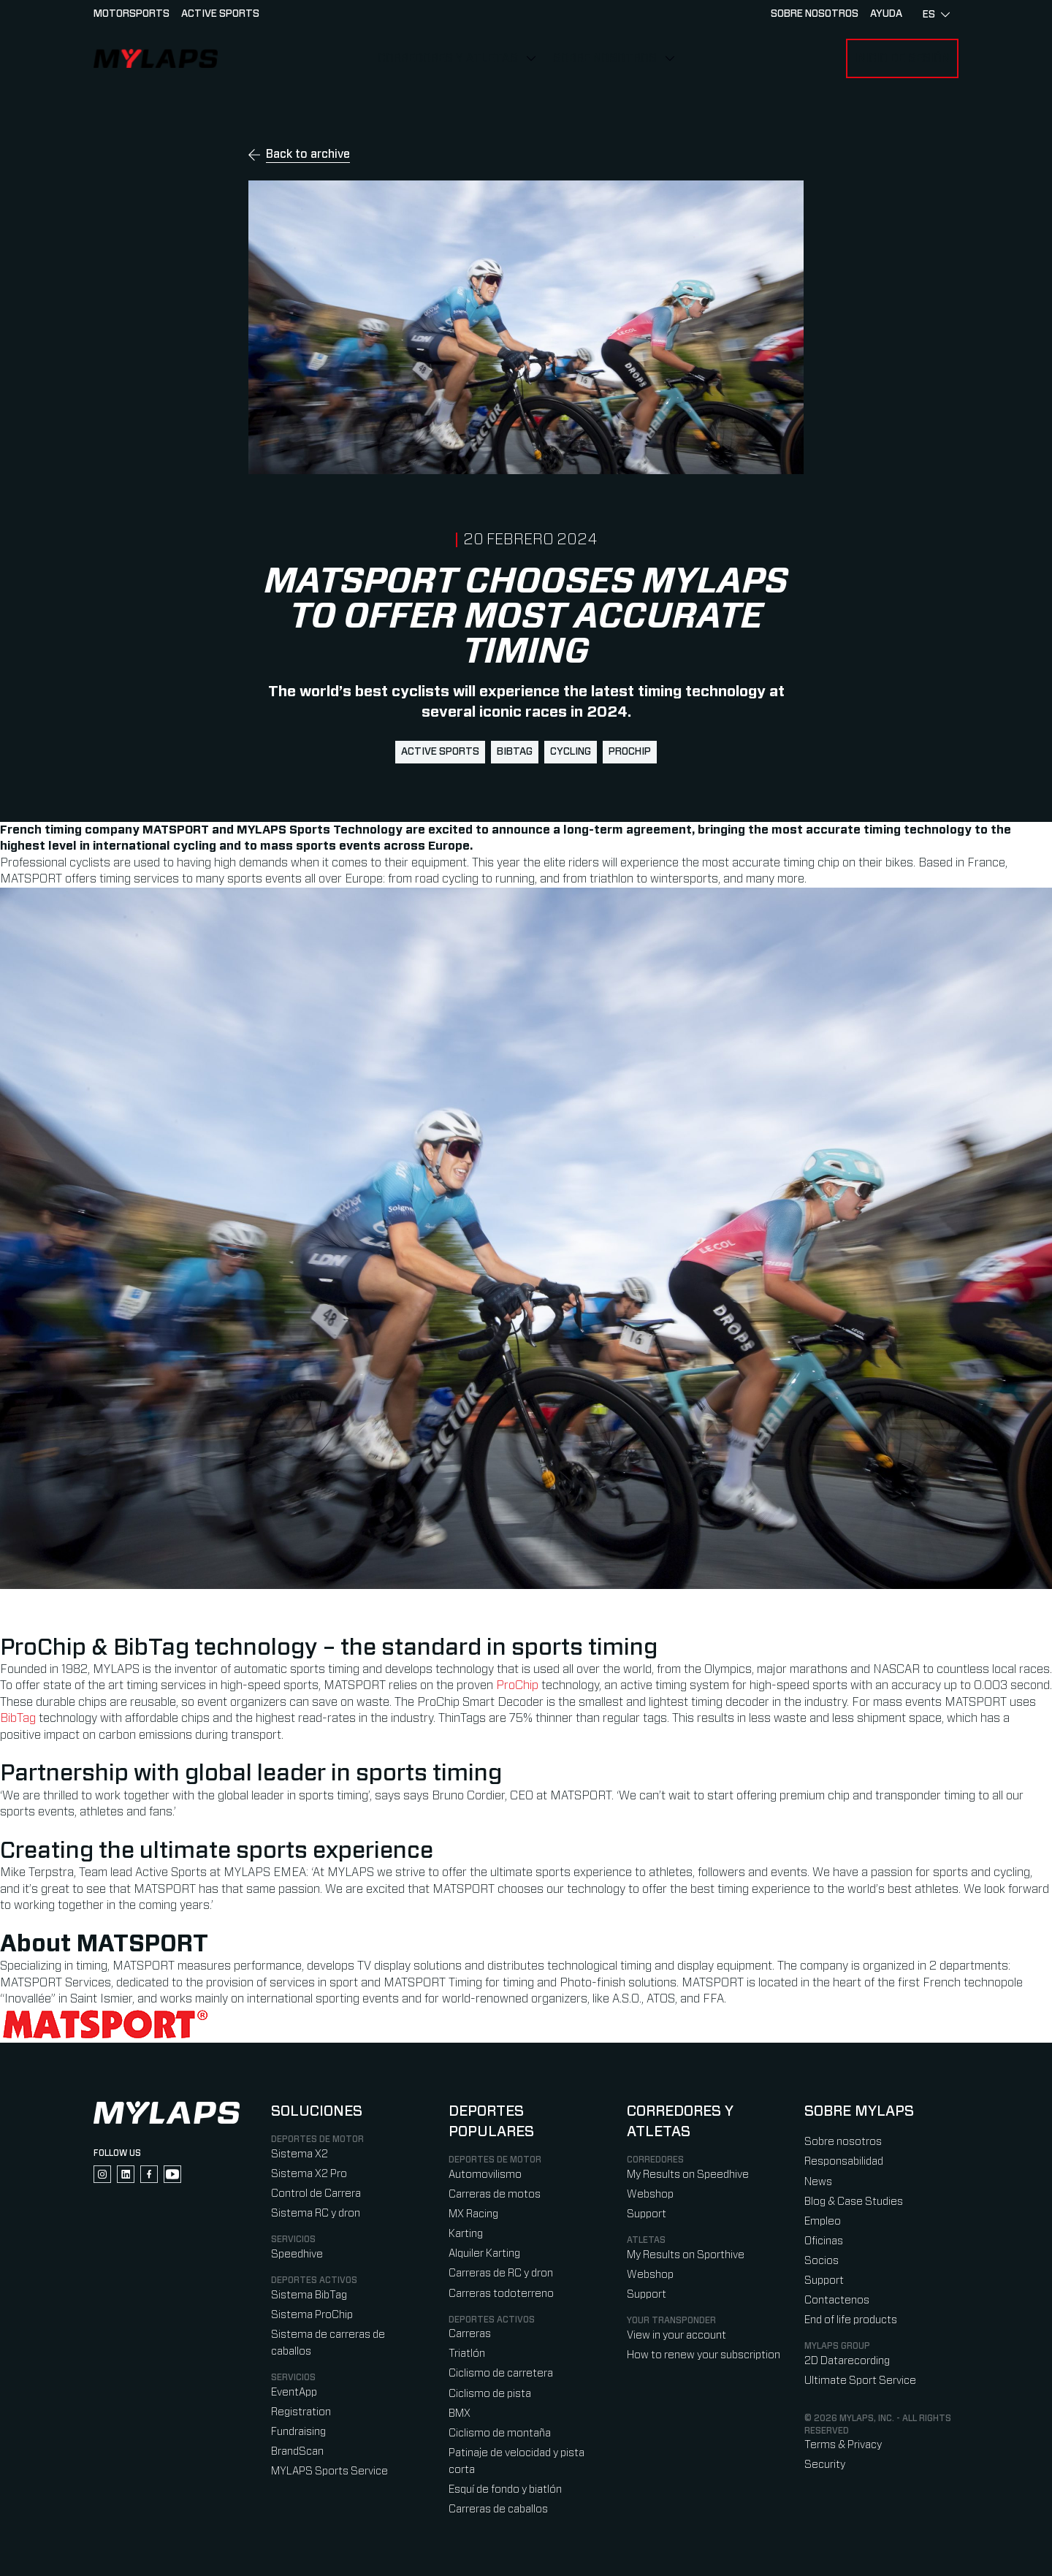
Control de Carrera (316, 2193)
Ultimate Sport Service (860, 2380)
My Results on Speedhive (688, 2174)
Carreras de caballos (498, 2509)
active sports (440, 752)
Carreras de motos (495, 2194)
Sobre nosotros (605, 58)
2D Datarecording (847, 2360)
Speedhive (297, 2254)
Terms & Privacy (843, 2444)
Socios (821, 2260)
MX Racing (473, 2214)
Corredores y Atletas (448, 58)
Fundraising (298, 2431)
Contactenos (836, 2300)
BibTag (515, 752)
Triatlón (467, 2353)
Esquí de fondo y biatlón (505, 2489)
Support (646, 2214)
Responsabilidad (843, 2161)
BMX (459, 2413)
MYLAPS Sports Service (329, 2471)
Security (824, 2464)
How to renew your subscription (703, 2355)
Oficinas (823, 2241)
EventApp (294, 2392)
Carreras (470, 2333)
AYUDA (886, 14)
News (818, 2181)
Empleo (822, 2221)
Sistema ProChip (312, 2314)
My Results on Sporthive (685, 2254)
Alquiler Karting (484, 2253)
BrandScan (297, 2451)
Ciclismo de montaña (500, 2433)
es (936, 14)
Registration (301, 2412)
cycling (570, 752)
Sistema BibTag (309, 2295)
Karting (466, 2233)
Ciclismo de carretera (501, 2373)
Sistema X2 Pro (309, 2173)
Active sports (220, 14)
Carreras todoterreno (501, 2293)
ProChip (630, 752)
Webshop (650, 2194)
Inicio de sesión (902, 58)
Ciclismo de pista (490, 2393)
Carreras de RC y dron (501, 2273)
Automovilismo (485, 2174)
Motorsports (131, 14)
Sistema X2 (299, 2154)
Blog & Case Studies (853, 2201)
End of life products (850, 2319)
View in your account (676, 2335)
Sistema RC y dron (315, 2213)
